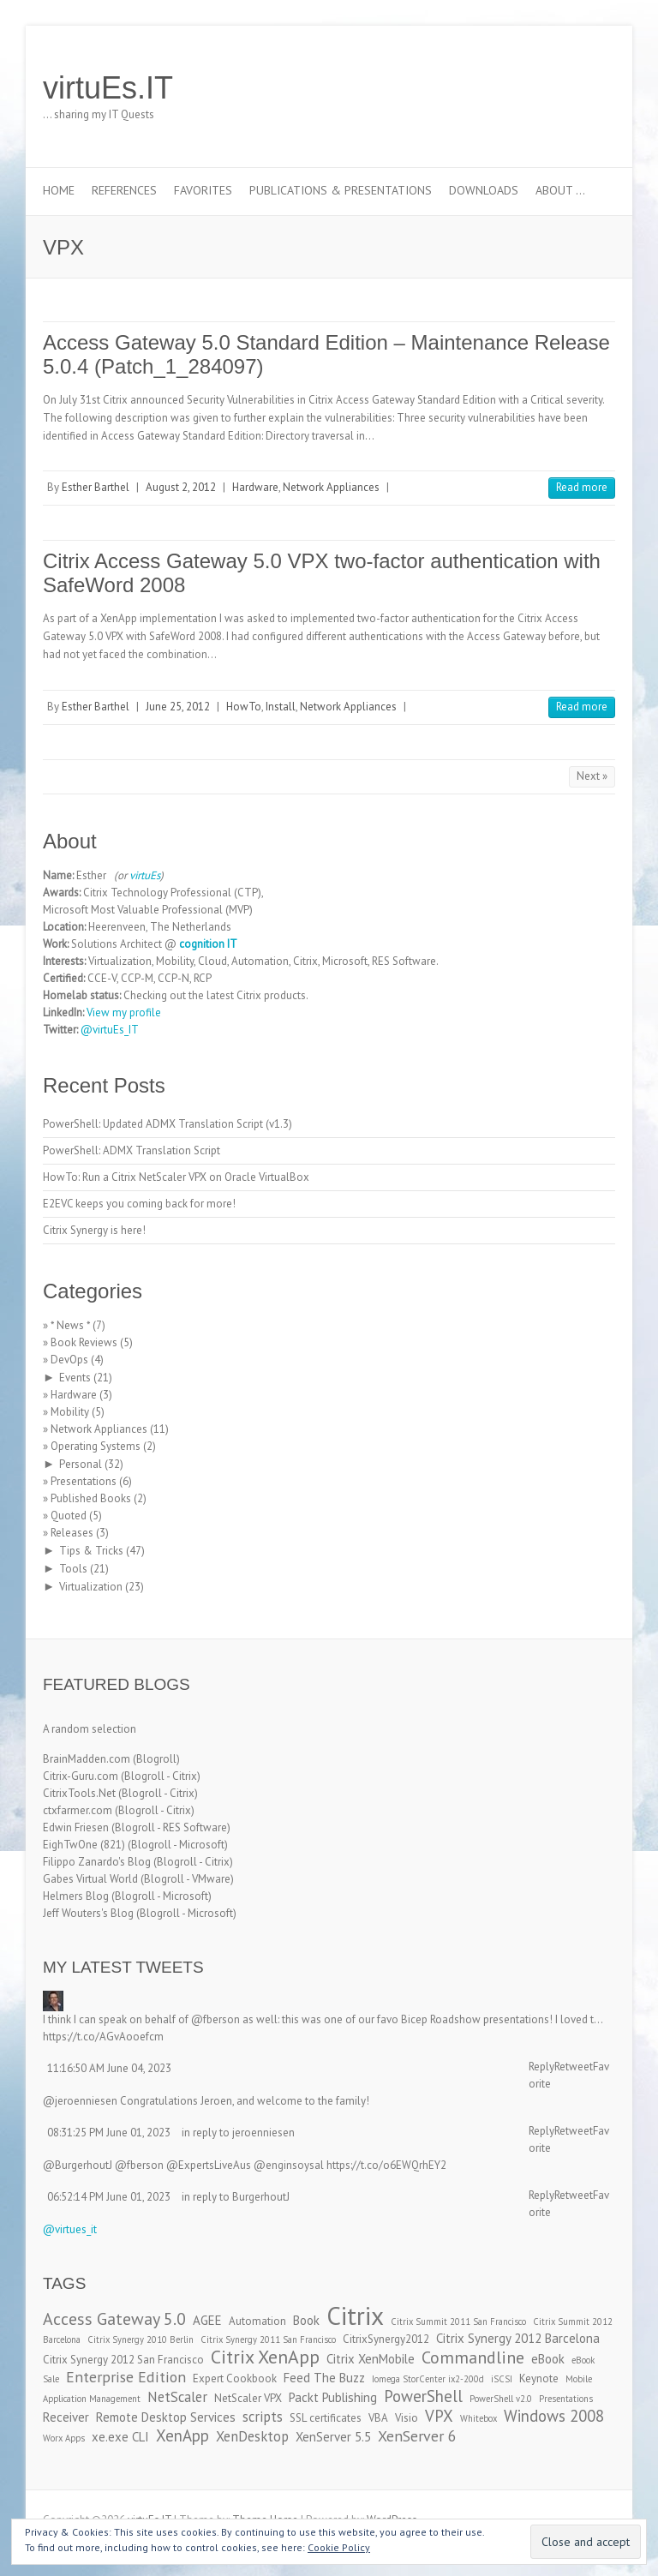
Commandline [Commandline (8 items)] (473, 2357)
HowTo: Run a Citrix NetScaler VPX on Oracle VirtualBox (176, 1177)
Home (59, 190)
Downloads (483, 190)
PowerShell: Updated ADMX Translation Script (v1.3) (167, 1124)
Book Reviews (84, 1342)
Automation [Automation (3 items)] (257, 2321)
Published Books (91, 1498)
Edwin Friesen (76, 1827)
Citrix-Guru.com (80, 1776)
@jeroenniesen (80, 2101)
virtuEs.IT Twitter (521, 88)
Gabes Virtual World (90, 1879)
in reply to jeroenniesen (238, 2132)
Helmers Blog (76, 1896)
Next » (592, 776)
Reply (541, 2066)
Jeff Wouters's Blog (88, 1913)
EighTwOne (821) (84, 1844)
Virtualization (91, 1586)
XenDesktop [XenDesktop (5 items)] (252, 2436)
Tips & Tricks (91, 1550)
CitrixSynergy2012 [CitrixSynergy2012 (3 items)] (386, 2339)
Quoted (69, 1515)
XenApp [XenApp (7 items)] (182, 2435)
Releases (72, 1532)
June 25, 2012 (178, 706)
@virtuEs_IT (110, 1029)
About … (560, 190)
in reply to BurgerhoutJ (236, 2197)
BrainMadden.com (86, 1759)
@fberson (215, 2019)
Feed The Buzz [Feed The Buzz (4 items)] (324, 2377)
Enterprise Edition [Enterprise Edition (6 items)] (126, 2377)
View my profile (124, 1012)
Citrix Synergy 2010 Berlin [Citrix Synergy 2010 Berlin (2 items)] (140, 2339)
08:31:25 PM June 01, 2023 (108, 2132)
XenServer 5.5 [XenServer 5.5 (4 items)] (333, 2437)
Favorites (203, 190)
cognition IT (208, 944)
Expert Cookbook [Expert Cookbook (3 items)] (235, 2378)
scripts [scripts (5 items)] (262, 2416)
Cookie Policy (339, 2547)
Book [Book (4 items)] (306, 2320)
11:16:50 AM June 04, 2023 (109, 2068)
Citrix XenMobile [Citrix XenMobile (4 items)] (370, 2359)
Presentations (84, 1481)
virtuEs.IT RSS (572, 88)
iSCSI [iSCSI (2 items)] (501, 2379)
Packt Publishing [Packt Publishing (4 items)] (333, 2397)
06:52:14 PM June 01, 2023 (108, 2197)
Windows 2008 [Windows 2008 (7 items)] (554, 2415)
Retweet (573, 2066)
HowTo (243, 706)
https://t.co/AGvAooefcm (103, 2036)
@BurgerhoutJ (77, 2165)
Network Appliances (331, 487)
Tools (73, 1568)
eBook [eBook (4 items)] (548, 2359)
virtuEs (144, 875)
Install (281, 706)
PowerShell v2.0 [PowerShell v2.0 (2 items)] (501, 2399)
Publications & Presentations (340, 190)
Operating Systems (96, 1446)
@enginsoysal (289, 2165)
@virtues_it (70, 2229)
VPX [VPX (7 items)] (439, 2415)
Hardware (255, 487)
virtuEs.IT (108, 87)
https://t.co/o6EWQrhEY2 (386, 2165)
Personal (80, 1464)
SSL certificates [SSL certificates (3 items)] (326, 2418)
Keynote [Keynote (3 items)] (539, 2378)
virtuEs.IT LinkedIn (546, 88)
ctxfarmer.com (77, 1810)
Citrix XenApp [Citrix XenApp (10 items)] (265, 2357)
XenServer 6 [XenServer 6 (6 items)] (417, 2436)
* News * (70, 1325)
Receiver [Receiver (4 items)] (66, 2417)
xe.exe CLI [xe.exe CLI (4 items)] (120, 2437)
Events (75, 1377)
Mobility (70, 1412)
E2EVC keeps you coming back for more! (139, 1203)
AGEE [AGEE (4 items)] (207, 2320)
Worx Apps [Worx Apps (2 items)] (64, 2438)
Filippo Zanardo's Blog (97, 1861)
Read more (581, 487)
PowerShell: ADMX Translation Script (131, 1150)
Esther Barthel (95, 487)
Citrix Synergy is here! (94, 1230)
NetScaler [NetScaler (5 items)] (177, 2396)
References (124, 190)
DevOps (69, 1359)
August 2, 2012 (181, 487)
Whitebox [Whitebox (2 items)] (478, 2418)
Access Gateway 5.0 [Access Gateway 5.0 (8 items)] (114, 2318)
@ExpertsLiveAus (208, 2165)
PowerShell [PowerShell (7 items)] (423, 2396)
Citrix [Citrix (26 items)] (355, 2315)
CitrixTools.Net (79, 1793)
